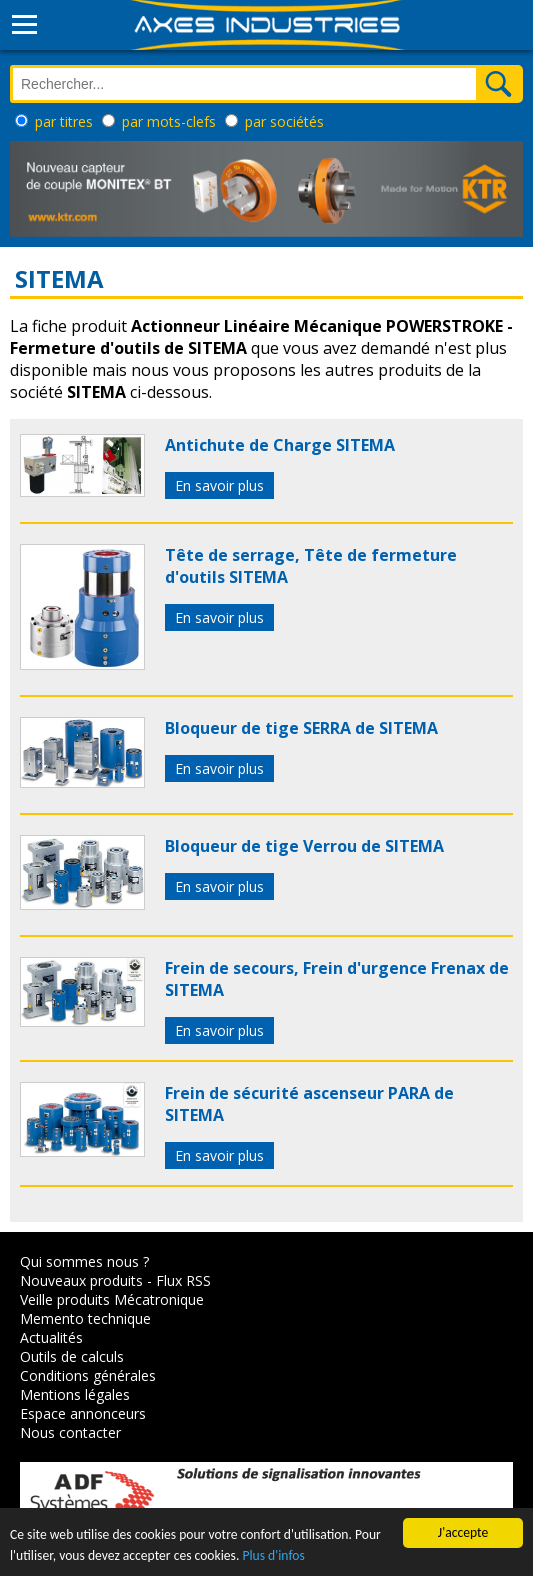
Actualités (51, 1337)
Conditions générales (88, 1375)
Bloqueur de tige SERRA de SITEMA (301, 728)
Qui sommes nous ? (84, 1261)
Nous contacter (70, 1432)
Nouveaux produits (81, 1280)
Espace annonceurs (83, 1413)
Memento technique (85, 1318)
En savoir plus (219, 485)
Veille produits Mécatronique (112, 1299)
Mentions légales (75, 1394)
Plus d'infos (273, 1556)
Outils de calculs (72, 1356)
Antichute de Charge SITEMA (280, 445)
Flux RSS (183, 1280)
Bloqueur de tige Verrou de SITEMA (304, 846)
